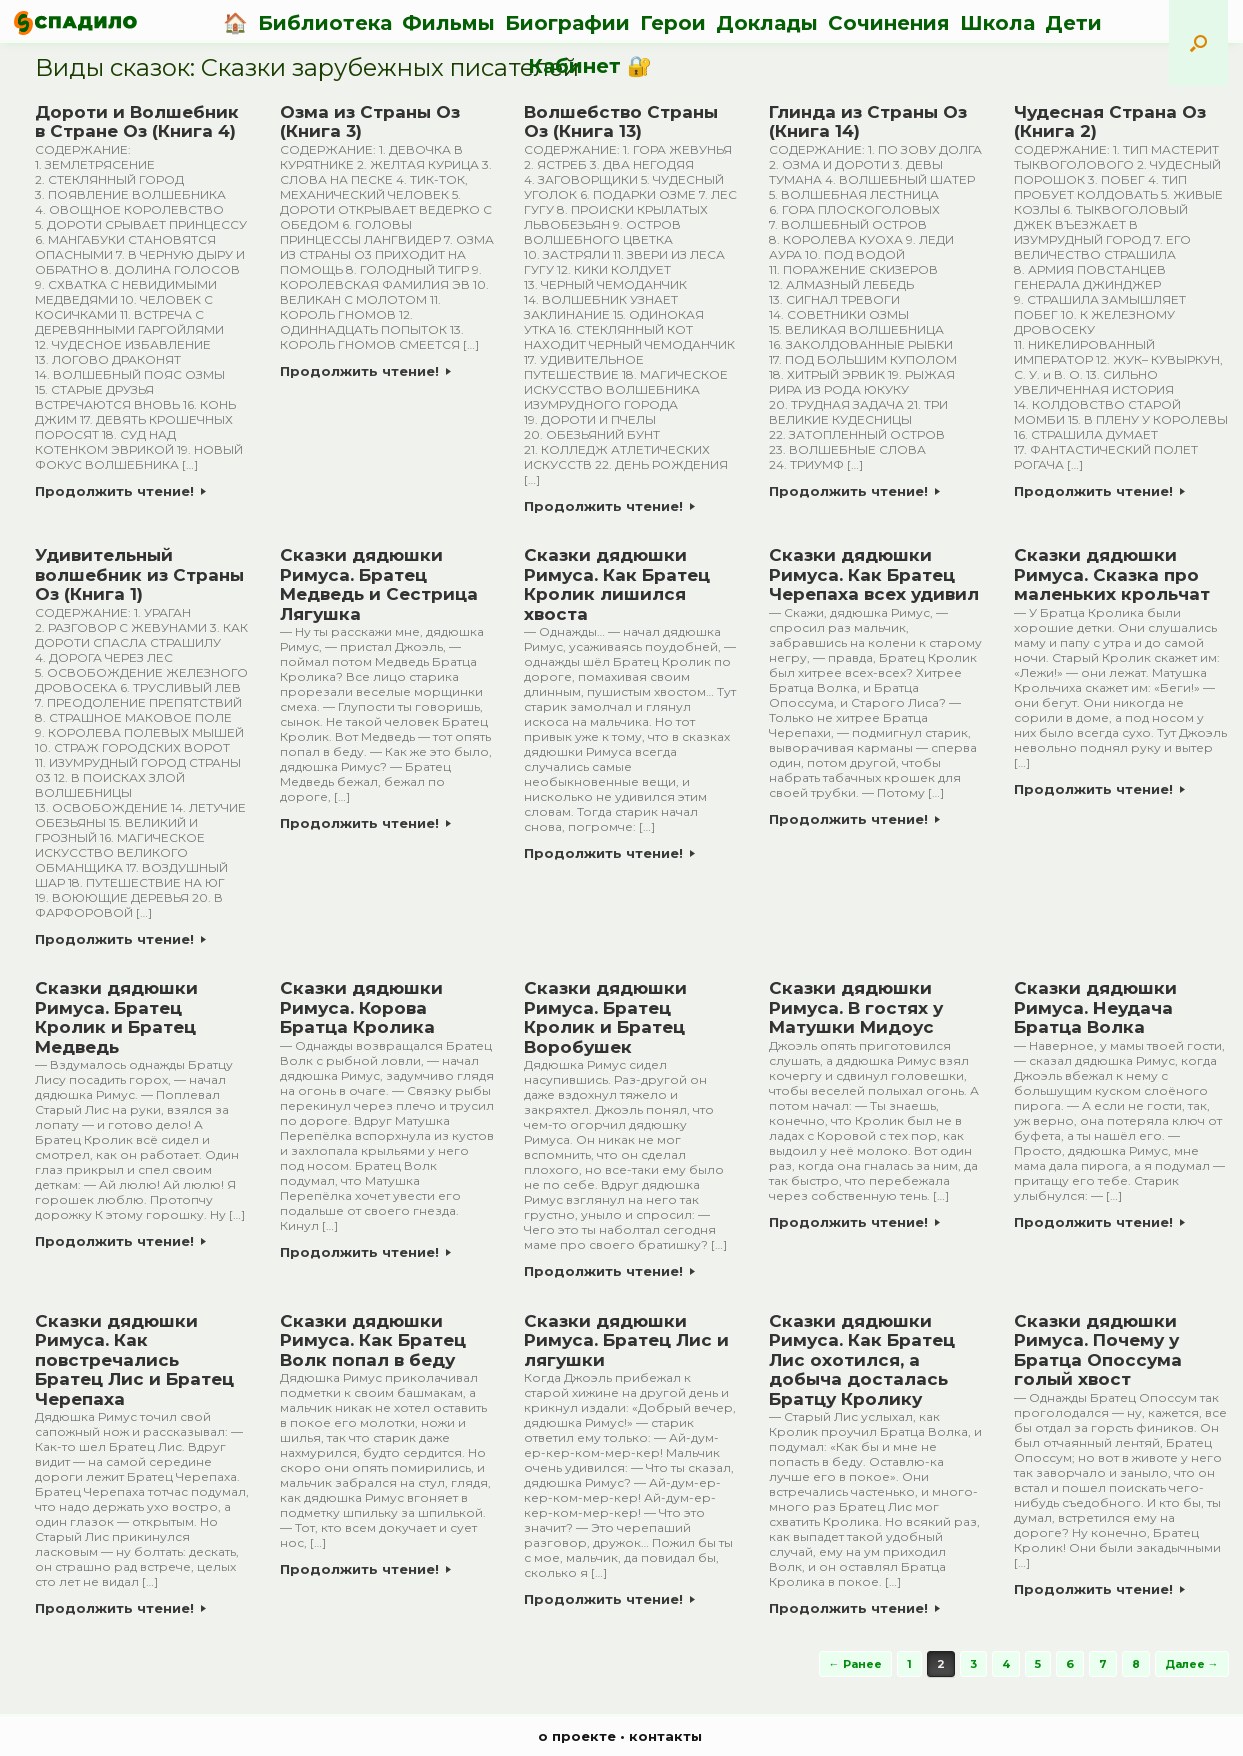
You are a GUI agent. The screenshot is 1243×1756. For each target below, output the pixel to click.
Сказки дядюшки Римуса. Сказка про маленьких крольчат (1112, 574)
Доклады (767, 23)
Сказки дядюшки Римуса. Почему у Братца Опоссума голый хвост (1098, 1350)
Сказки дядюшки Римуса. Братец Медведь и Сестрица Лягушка (379, 584)
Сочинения (889, 23)
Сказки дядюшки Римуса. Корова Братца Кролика (361, 1007)
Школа (997, 23)
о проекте (577, 1736)
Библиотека (325, 23)
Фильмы (448, 23)
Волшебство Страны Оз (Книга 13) (621, 122)
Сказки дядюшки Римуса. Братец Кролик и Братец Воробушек (605, 1017)
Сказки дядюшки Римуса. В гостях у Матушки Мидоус (856, 1007)
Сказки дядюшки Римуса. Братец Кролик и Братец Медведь (116, 1017)
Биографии (567, 23)
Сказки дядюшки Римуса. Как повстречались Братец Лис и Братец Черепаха (134, 1360)
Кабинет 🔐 (590, 66)
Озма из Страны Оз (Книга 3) (370, 122)
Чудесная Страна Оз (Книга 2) (1110, 122)
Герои (673, 23)
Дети (1073, 23)
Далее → (1192, 1664)
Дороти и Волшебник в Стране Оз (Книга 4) (137, 122)
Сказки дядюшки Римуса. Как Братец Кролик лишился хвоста (617, 584)
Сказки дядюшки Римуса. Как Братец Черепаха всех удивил (874, 574)
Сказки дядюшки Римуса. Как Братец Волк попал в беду (373, 1340)
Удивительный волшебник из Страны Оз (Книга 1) (139, 574)
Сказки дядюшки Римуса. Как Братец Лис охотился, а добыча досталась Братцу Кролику (862, 1360)
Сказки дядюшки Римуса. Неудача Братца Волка (1095, 1007)
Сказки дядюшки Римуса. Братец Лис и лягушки (626, 1340)
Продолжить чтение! (120, 491)
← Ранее (855, 1664)
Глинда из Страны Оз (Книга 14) (868, 122)
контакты (665, 1736)
